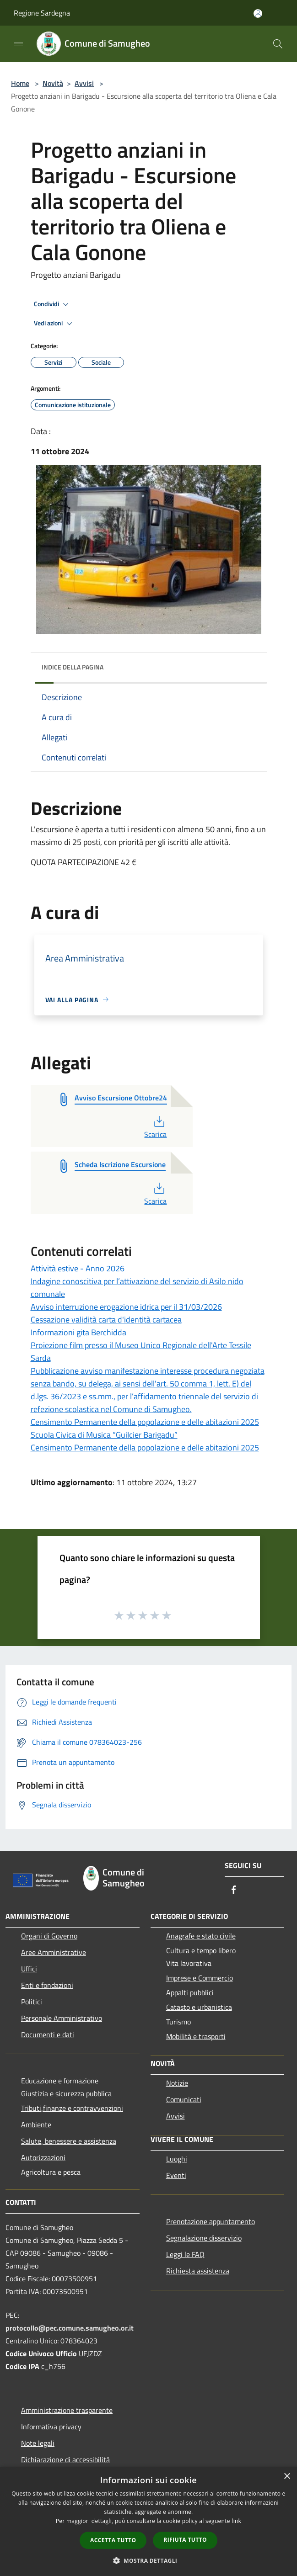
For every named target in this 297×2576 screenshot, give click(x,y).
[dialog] (148, 2521)
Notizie (177, 2082)
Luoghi (176, 2158)
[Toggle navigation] (18, 42)
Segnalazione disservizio (204, 2237)
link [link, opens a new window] (236, 2521)
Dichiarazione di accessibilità (65, 2459)
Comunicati (183, 2099)
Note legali (37, 2443)
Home (20, 83)
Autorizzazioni (43, 2157)
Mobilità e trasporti (196, 2036)
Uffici (29, 1968)
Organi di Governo (49, 1935)
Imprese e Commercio (199, 1977)
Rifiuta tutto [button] (185, 2540)
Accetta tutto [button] (113, 2540)
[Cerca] (277, 43)
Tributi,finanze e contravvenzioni (72, 2108)
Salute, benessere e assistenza (68, 2140)
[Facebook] (234, 1890)
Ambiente (36, 2124)
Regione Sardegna (42, 12)
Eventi (176, 2175)
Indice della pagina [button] (72, 667)
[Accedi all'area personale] (257, 13)
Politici (31, 2001)
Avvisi (84, 83)
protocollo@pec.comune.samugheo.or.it (69, 2327)
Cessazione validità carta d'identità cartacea (106, 1319)
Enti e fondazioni (47, 1985)
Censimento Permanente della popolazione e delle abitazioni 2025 (145, 1422)
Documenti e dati (47, 2034)
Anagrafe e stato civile (201, 1935)
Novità (53, 83)
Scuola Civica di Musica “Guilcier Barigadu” (104, 1435)
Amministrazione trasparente (67, 2410)
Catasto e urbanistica (199, 2007)
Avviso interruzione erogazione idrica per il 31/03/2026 (126, 1307)
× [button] (286, 2476)
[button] (149, 2560)
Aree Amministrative (53, 1952)
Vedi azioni (54, 323)
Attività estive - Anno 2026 (77, 1268)
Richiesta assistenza (197, 2270)
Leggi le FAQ (185, 2254)
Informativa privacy (51, 2426)
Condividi (52, 304)
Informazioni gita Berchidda (78, 1332)
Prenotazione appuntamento (210, 2221)
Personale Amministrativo (61, 2018)
